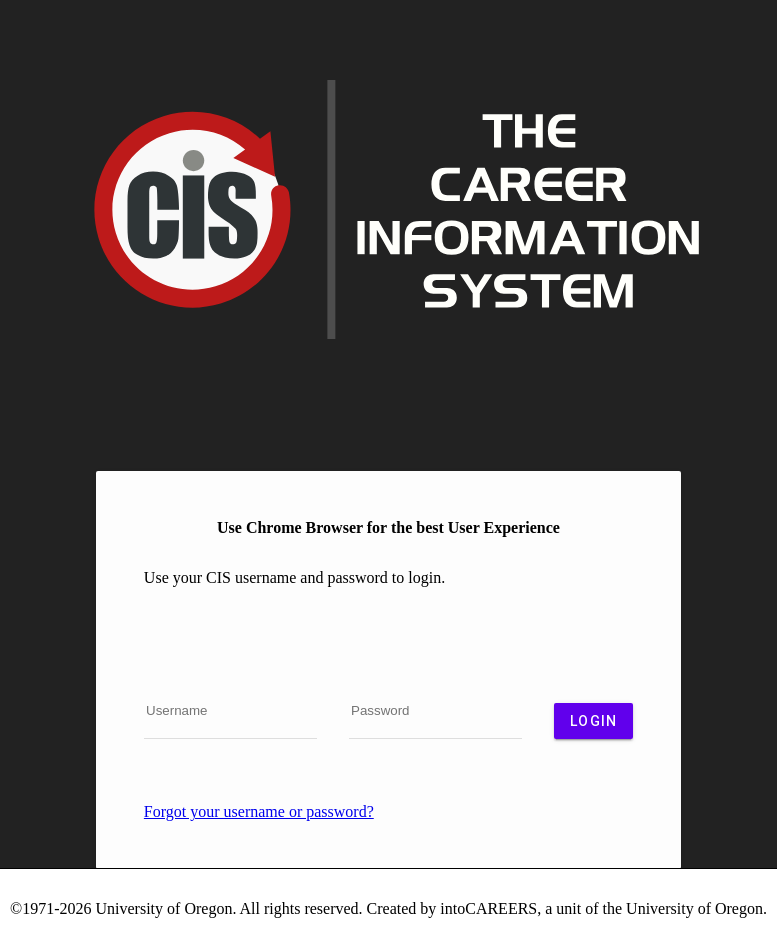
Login (593, 721)
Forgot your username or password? (259, 811)
